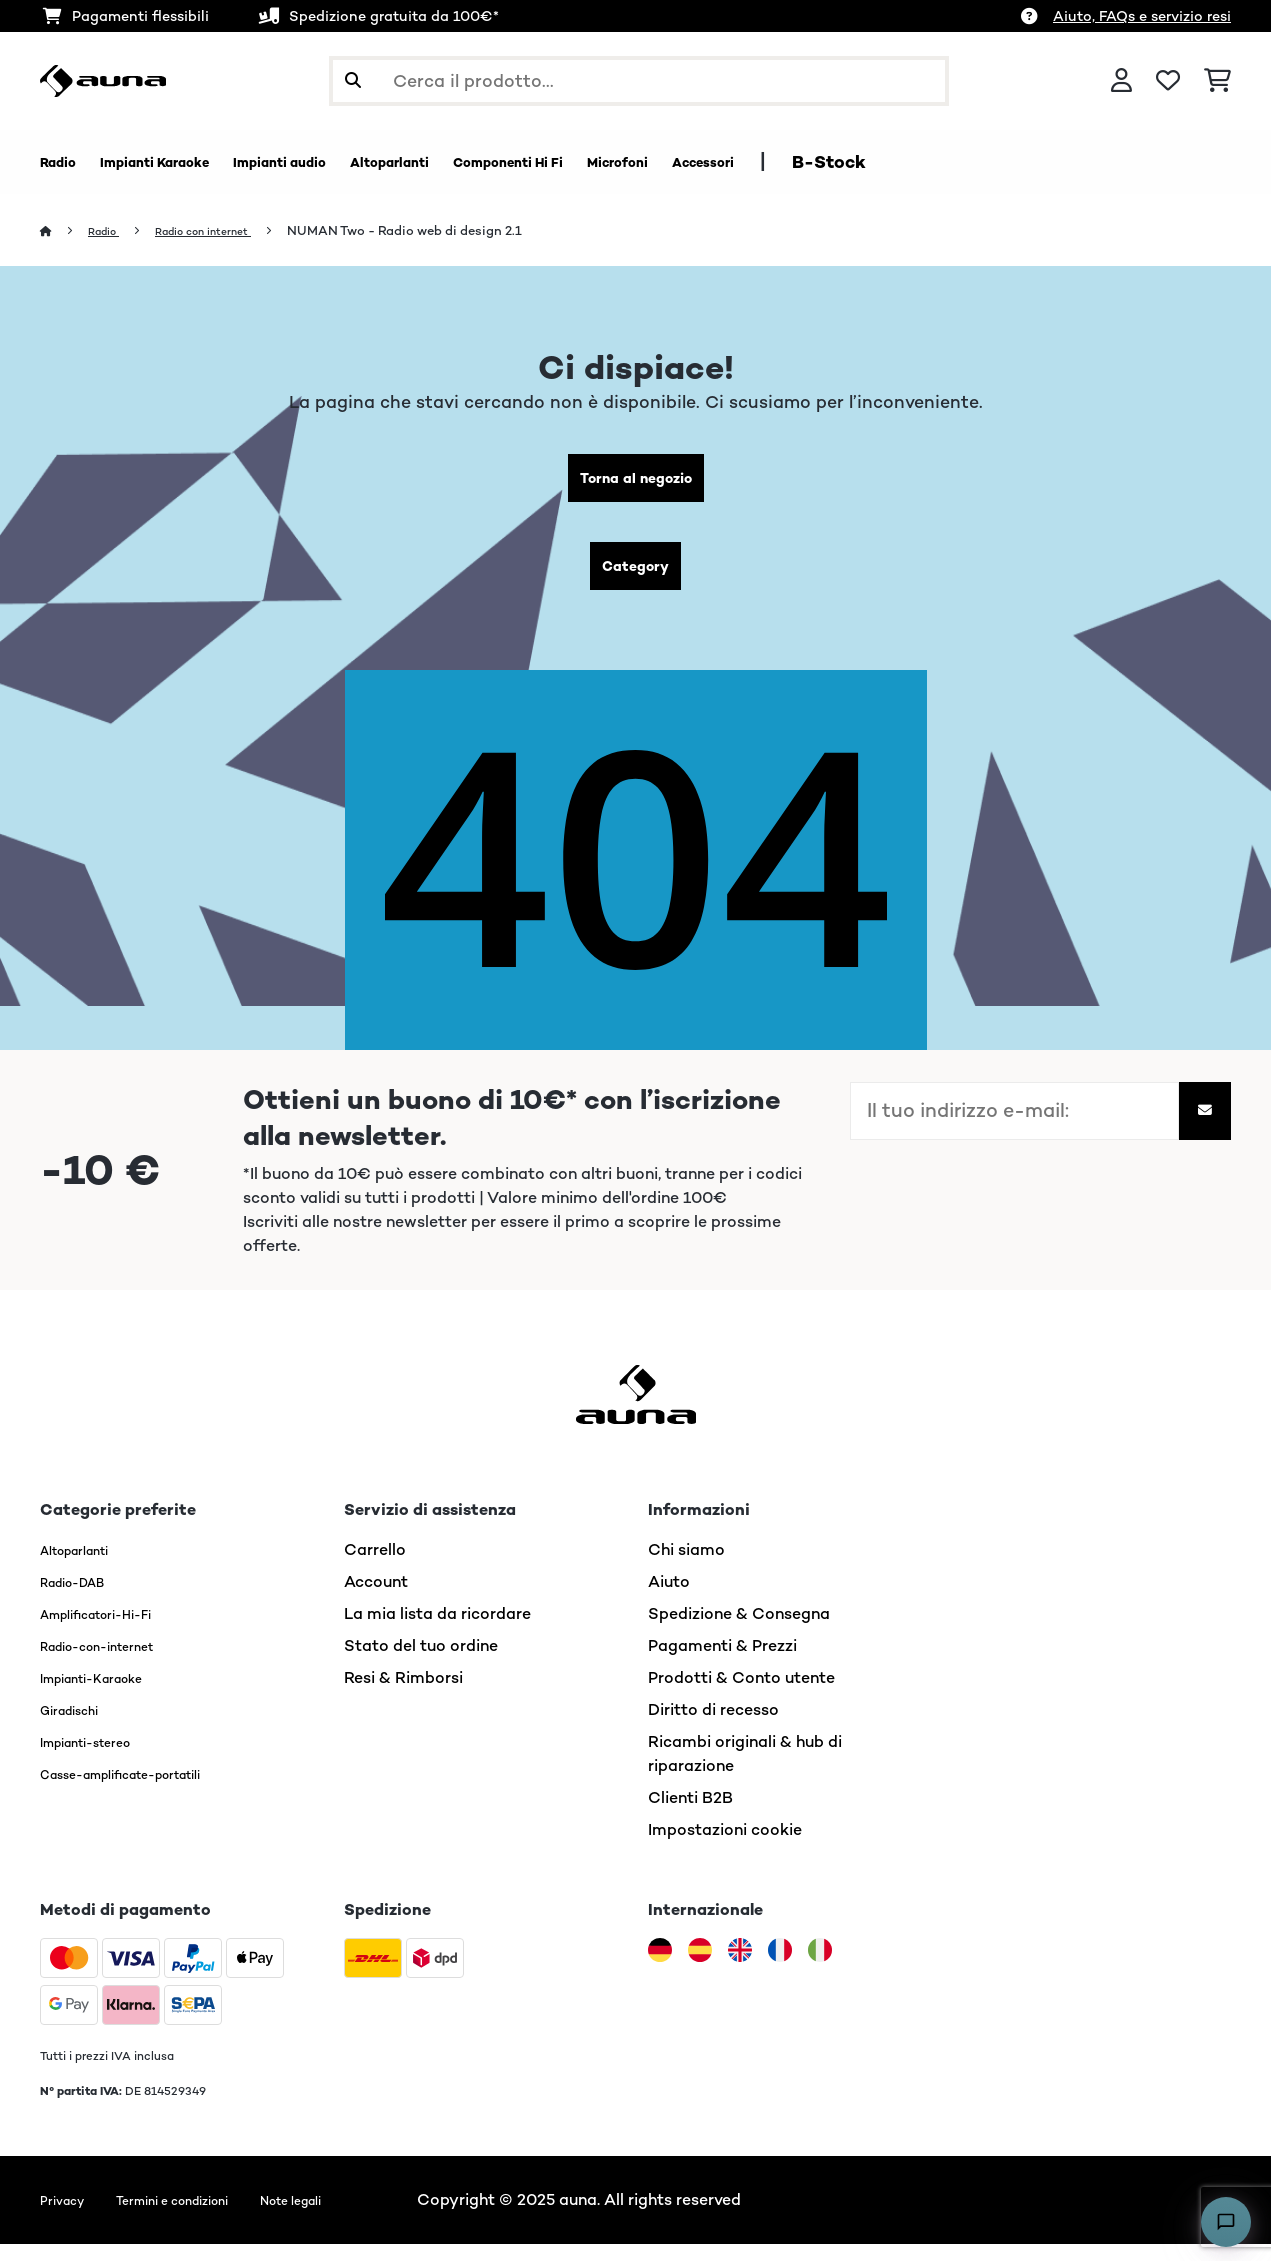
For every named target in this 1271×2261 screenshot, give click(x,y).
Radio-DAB (83, 1598)
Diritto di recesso (713, 1726)
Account (376, 1598)
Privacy (68, 2216)
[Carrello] (1217, 81)
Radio (110, 231)
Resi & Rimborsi (403, 1694)
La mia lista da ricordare (437, 1630)
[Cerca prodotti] (639, 81)
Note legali (350, 2216)
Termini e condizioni (202, 2216)
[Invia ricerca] (353, 81)
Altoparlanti (86, 1566)
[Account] (1121, 81)
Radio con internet (225, 231)
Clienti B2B (690, 1814)
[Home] (65, 231)
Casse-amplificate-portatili (148, 1790)
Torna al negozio (635, 482)
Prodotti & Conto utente (741, 1694)
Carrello (375, 1566)
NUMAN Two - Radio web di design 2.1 (438, 231)
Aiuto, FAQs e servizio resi (1142, 16)
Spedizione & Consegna (739, 1630)
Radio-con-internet (115, 1662)
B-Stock (1028, 162)
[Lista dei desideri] (1168, 81)
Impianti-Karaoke (107, 1694)
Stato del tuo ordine (421, 1662)
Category (636, 578)
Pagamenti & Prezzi (722, 1662)
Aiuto (669, 1598)
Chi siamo (686, 1566)
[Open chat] (1226, 2222)
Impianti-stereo (100, 1758)
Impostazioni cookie (725, 1846)
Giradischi (78, 1726)
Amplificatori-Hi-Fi (114, 1630)
